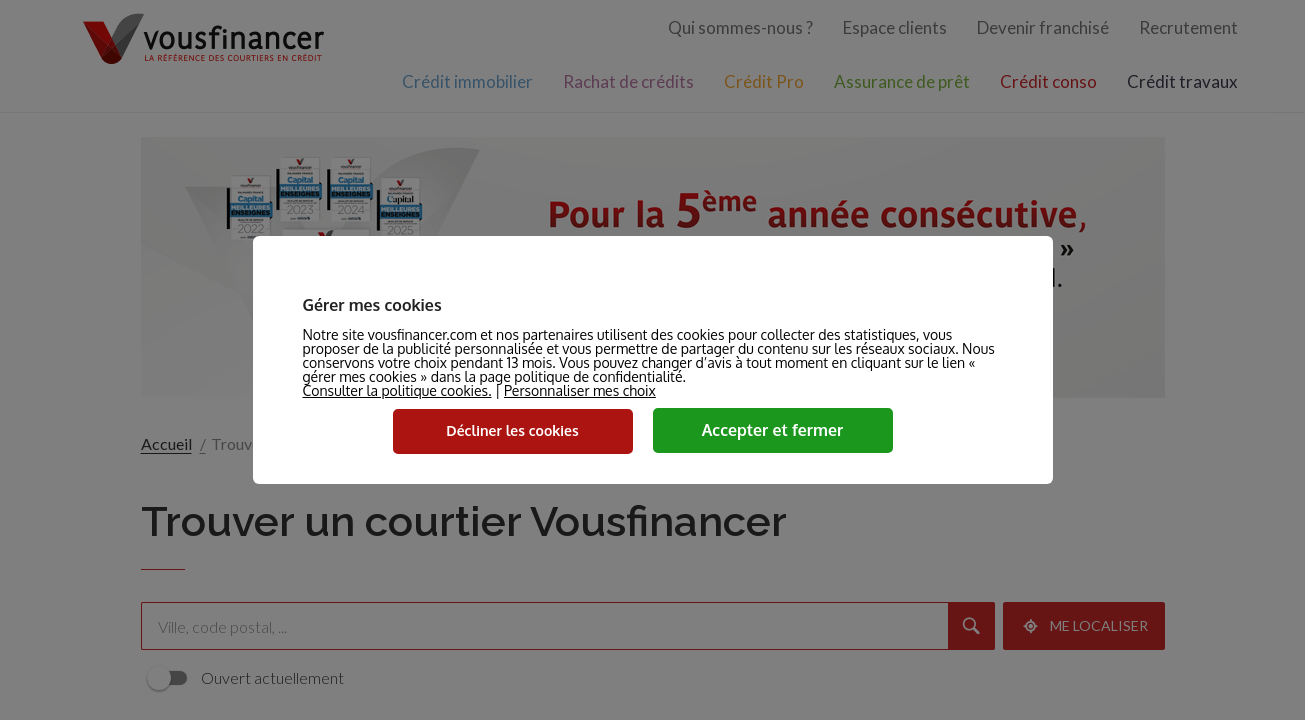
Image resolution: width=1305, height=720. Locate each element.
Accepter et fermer (773, 430)
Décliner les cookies (512, 430)
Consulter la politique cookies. (397, 390)
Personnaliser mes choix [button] (580, 391)
